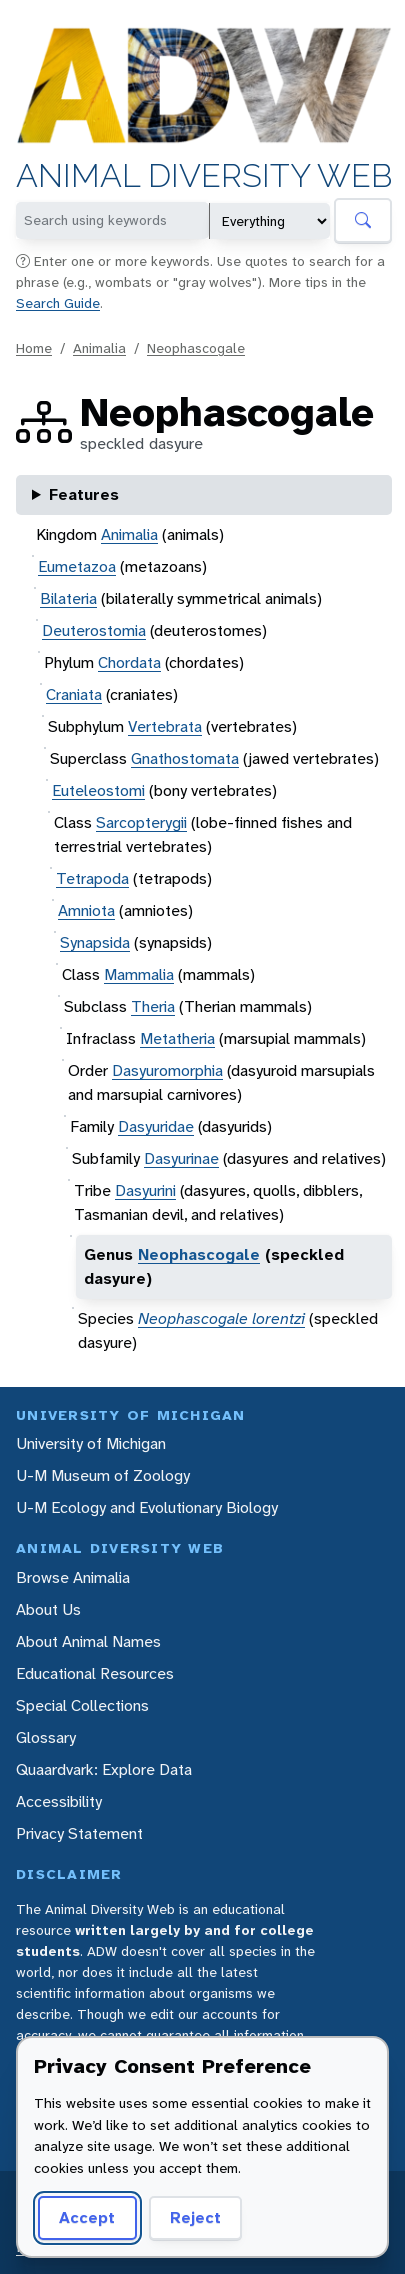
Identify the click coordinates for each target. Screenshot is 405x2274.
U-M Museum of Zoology (103, 1475)
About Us (48, 1609)
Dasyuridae (156, 1126)
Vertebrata (165, 726)
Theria (153, 1006)
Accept (84, 2217)
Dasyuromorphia (167, 1070)
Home (34, 348)
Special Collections (82, 1705)
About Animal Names (88, 1641)
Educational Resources (95, 1673)
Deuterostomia (94, 630)
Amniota (86, 910)
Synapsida (95, 942)
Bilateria (68, 598)
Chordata (129, 662)
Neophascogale (196, 348)
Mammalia (139, 974)
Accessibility (59, 1801)
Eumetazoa (77, 566)
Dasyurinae (181, 1158)
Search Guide (58, 303)
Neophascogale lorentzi (221, 1318)
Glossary (46, 1737)
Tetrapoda (92, 878)
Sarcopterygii (141, 822)
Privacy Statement (79, 1833)
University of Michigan (91, 1443)
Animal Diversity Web (204, 177)
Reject (188, 2217)
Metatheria (177, 1038)
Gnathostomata (185, 758)
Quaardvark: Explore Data (104, 1769)
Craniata (74, 694)
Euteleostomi (98, 790)
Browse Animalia (73, 1577)
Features (84, 494)
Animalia (99, 348)
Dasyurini (145, 1190)
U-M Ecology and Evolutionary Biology (147, 1507)
